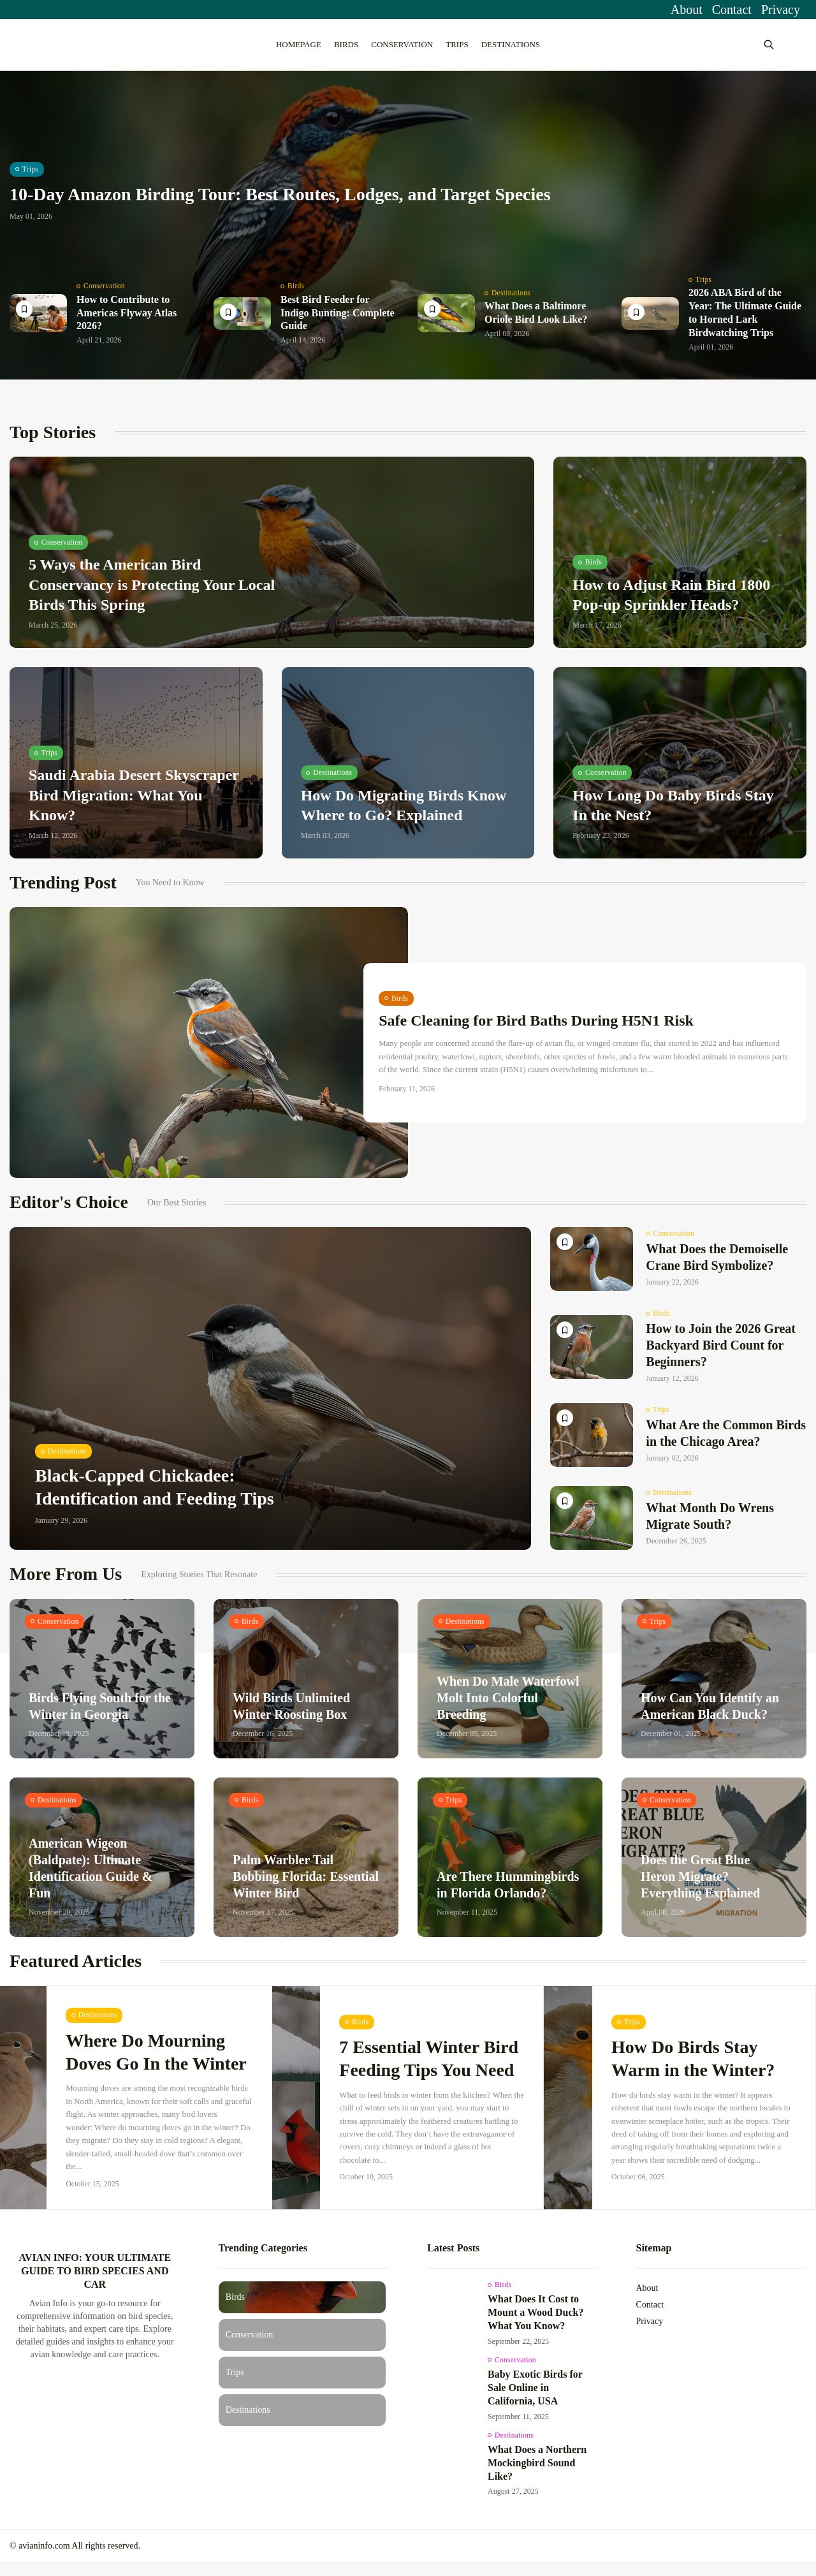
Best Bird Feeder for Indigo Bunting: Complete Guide (337, 322)
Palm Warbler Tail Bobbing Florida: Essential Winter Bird (306, 1887)
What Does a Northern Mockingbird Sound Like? (537, 2476)
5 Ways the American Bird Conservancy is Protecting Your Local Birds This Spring (152, 594)
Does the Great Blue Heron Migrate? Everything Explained (700, 1887)
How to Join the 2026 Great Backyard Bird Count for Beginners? (721, 1355)
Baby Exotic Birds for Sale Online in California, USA (535, 2399)
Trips (457, 44)
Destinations (510, 44)
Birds (346, 44)
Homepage (298, 44)
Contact (732, 10)
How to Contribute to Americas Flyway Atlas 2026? (126, 322)
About (687, 10)
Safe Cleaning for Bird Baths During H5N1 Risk (539, 1032)
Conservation (402, 44)
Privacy (780, 10)
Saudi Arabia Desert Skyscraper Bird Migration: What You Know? (134, 805)
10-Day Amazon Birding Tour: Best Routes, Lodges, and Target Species (280, 205)
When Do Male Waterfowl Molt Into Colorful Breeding (508, 1708)
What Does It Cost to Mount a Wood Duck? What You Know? (535, 2324)
